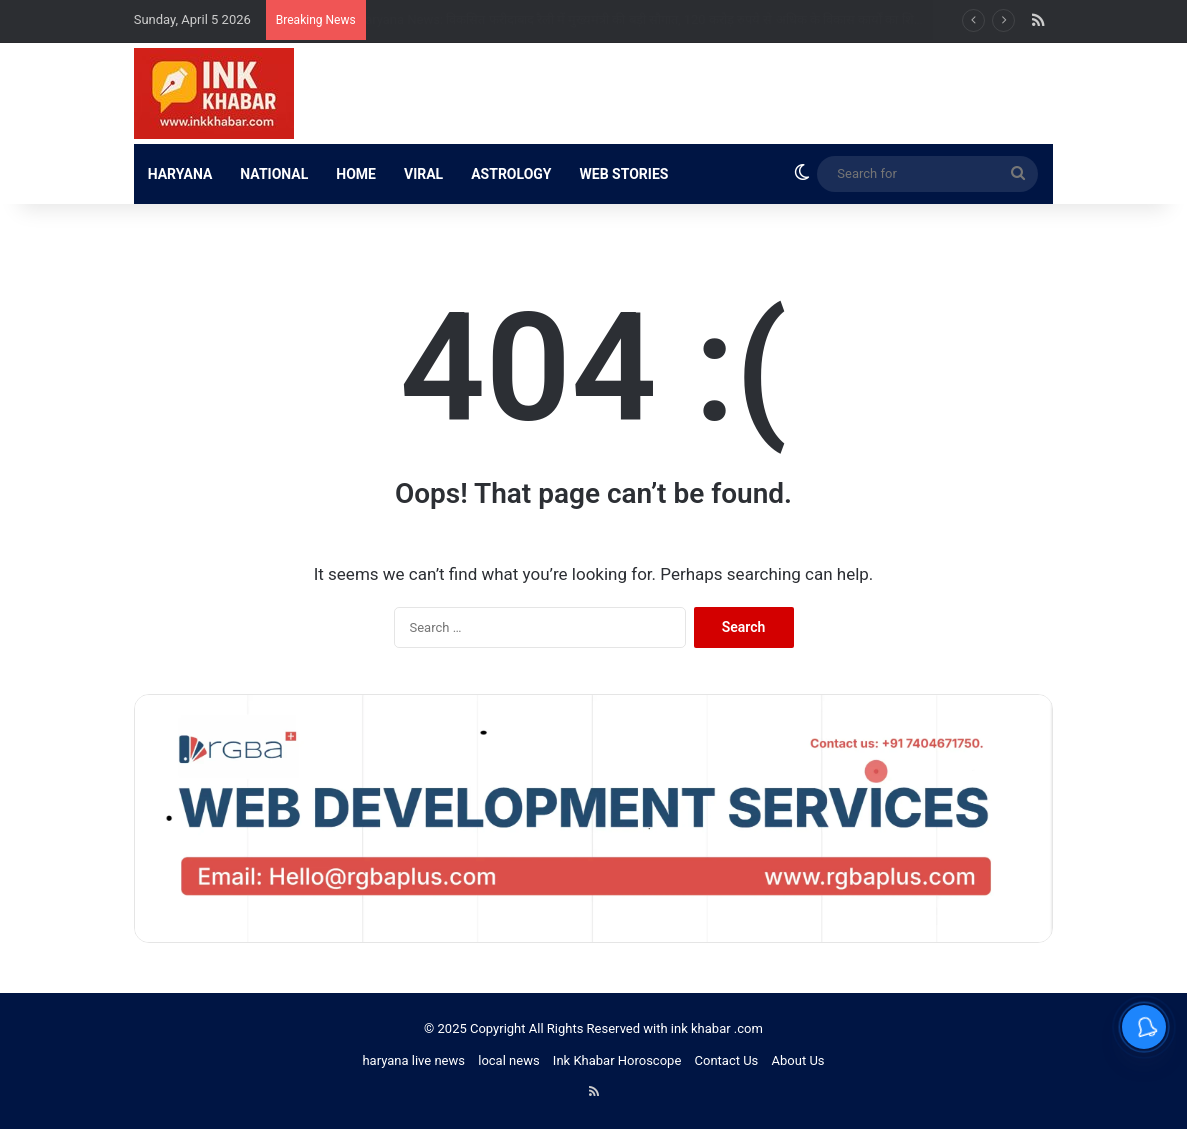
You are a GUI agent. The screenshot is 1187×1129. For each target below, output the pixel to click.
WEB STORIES (624, 174)
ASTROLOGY (511, 174)
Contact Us (727, 1060)
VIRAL (423, 174)
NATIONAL (274, 174)
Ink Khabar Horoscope (617, 1060)
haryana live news (413, 1060)
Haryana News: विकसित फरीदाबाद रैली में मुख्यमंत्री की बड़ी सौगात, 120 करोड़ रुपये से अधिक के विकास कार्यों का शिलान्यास (673, 19)
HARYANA (180, 174)
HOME (356, 174)
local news (508, 1060)
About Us (798, 1060)
